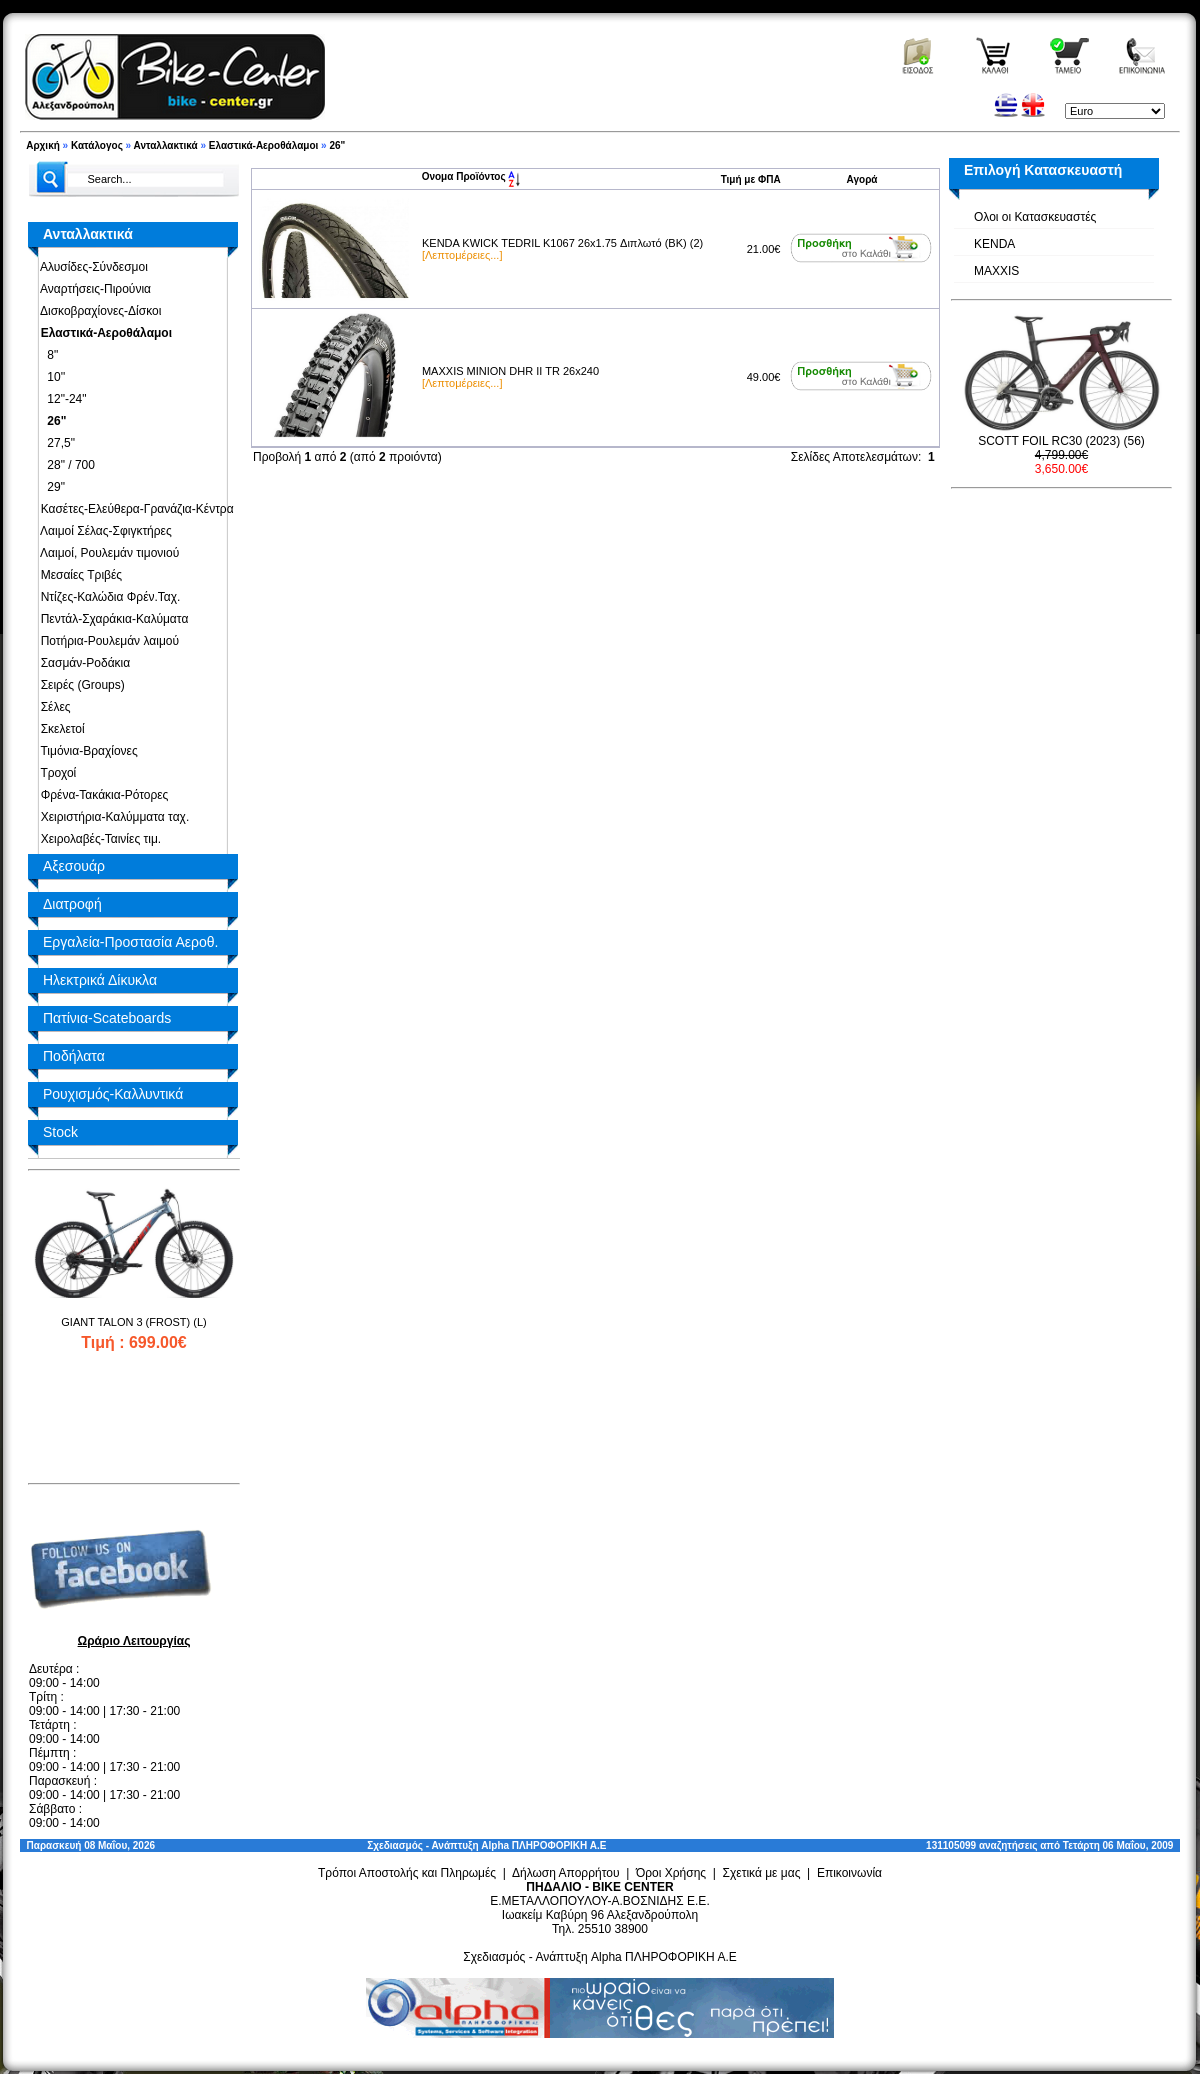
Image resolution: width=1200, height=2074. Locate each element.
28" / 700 (64, 465)
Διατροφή (72, 904)
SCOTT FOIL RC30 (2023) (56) (1061, 441)
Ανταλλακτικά (166, 145)
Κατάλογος (97, 145)
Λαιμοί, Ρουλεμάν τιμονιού (106, 553)
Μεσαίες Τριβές (78, 575)
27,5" (54, 443)
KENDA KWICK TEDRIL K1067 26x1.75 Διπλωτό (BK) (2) (562, 243)
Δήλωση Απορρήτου (566, 1873)
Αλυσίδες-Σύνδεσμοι (91, 267)
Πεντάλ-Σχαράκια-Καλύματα (111, 619)
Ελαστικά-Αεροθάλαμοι (263, 145)
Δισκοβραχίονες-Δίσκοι (97, 311)
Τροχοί (55, 773)
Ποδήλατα (74, 1056)
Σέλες (52, 707)
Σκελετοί (59, 729)
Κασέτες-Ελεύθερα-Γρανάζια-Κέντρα (134, 509)
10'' (49, 377)
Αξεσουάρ (74, 866)
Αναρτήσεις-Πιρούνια (92, 289)
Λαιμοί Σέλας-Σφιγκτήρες (103, 531)
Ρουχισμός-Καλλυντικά (113, 1094)
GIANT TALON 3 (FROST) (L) (133, 1322)
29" (49, 487)
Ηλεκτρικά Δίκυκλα (100, 980)
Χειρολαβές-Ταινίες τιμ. (97, 839)
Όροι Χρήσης (671, 1873)
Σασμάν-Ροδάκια (82, 663)
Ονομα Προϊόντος (471, 176)
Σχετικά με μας (762, 1873)
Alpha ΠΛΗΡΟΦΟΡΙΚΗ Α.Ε (543, 1845)
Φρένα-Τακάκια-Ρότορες (101, 795)
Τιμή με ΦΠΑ (751, 179)
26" (337, 145)
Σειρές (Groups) (79, 685)
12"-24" (60, 399)
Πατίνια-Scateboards (107, 1018)
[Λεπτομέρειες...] (462, 255)
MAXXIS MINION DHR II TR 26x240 (510, 371)
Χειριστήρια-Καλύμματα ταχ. (111, 817)
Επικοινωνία (849, 1873)
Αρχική (43, 145)
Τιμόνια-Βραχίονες (86, 751)
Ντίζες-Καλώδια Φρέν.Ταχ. (107, 597)
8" (46, 355)
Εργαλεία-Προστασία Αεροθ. (130, 942)
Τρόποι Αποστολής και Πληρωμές (407, 1873)
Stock (60, 1132)
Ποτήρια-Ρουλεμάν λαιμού (106, 641)
